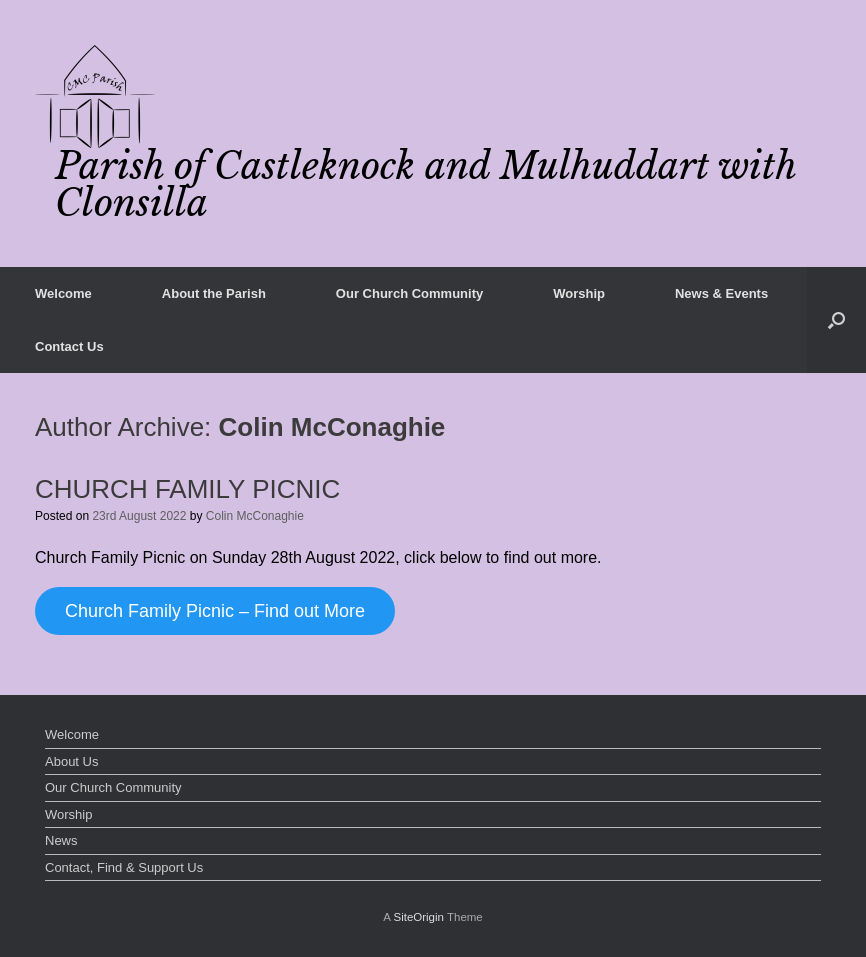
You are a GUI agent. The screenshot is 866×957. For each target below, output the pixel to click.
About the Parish (214, 293)
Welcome (63, 293)
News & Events (721, 293)
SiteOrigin (418, 917)
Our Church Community (409, 293)
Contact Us (69, 346)
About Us (71, 761)
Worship (579, 293)
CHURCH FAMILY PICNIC (187, 489)
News (61, 840)
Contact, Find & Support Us (124, 867)
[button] (836, 320)
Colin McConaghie (332, 427)
